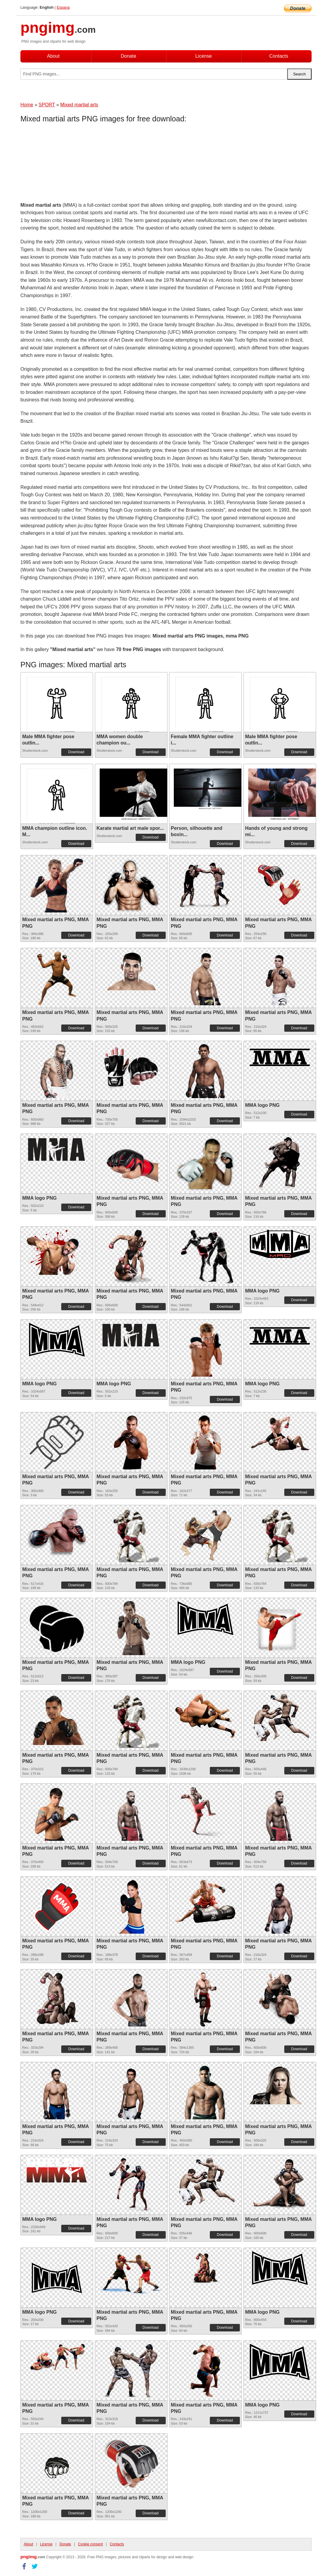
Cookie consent (90, 2544)
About (53, 56)
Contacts (278, 56)
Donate (128, 56)
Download (76, 752)
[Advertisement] (68, 163)
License (203, 56)
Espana (63, 7)
